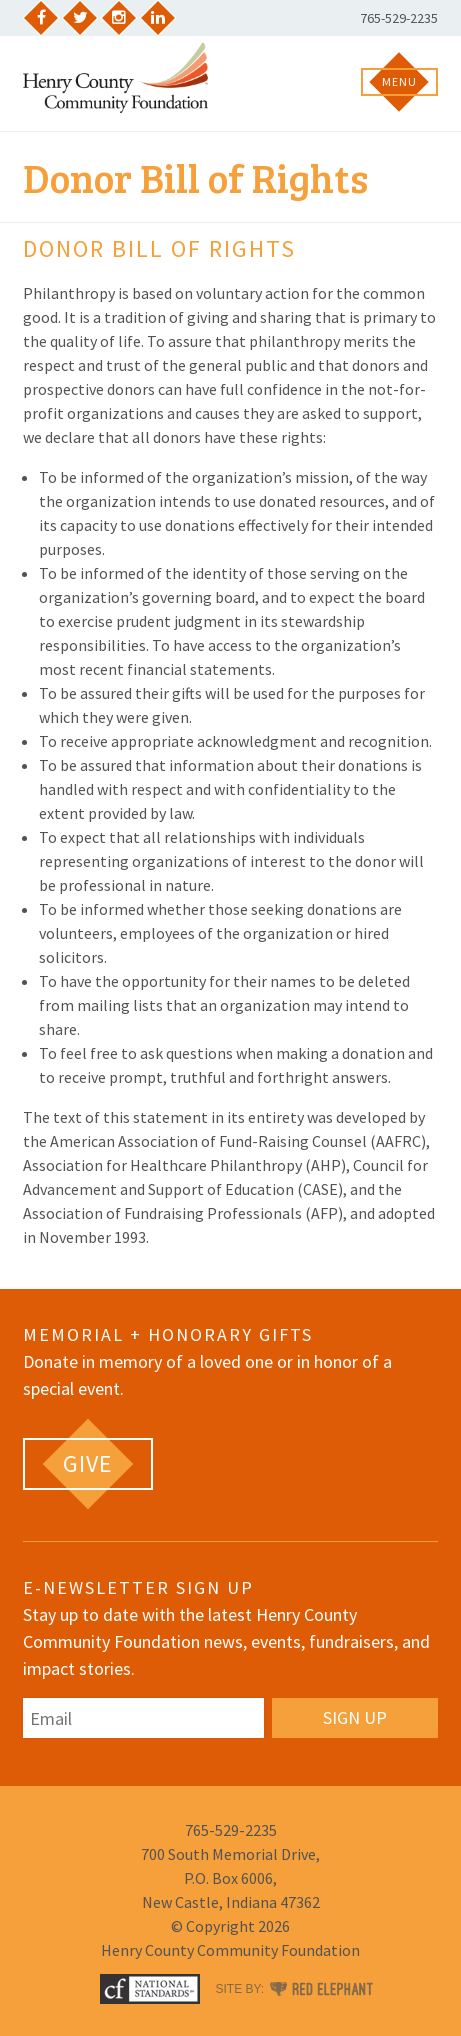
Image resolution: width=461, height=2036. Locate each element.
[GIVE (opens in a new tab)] (88, 1464)
